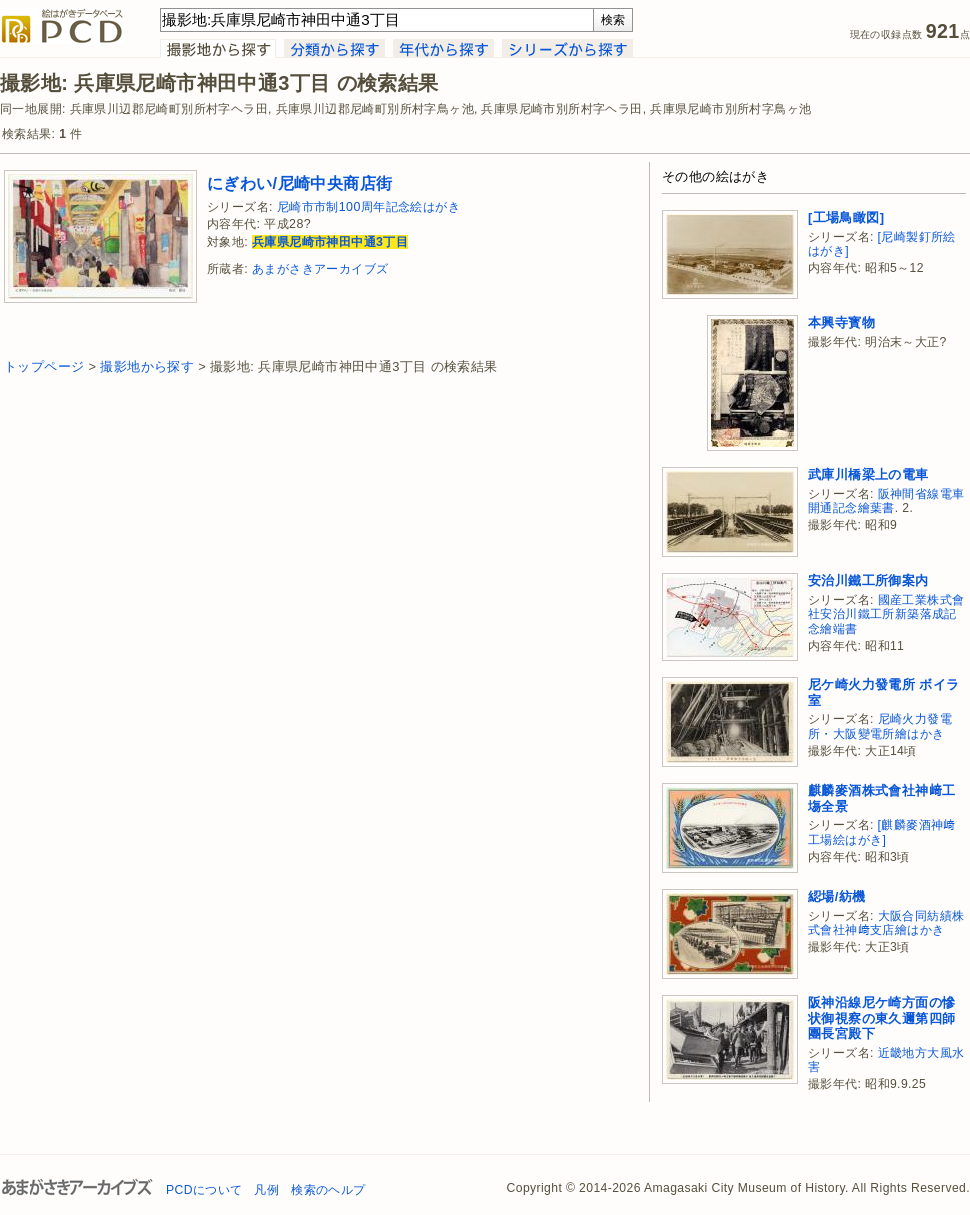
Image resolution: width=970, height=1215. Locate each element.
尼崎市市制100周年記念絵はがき (368, 207)
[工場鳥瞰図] (846, 217)
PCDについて (204, 1190)
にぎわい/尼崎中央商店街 (299, 183)
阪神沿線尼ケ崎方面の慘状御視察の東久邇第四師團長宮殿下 (881, 1018)
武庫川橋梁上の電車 (868, 474)
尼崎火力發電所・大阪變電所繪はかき (880, 726)
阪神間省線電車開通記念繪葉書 (886, 501)
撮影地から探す (147, 366)
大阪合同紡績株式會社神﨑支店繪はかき (886, 923)
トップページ (44, 366)
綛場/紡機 (837, 896)
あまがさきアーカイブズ (320, 269)
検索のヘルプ (328, 1190)
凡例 (266, 1190)
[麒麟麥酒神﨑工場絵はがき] (882, 832)
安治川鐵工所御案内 (868, 580)
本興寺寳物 (841, 322)
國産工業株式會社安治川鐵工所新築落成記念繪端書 (886, 614)
